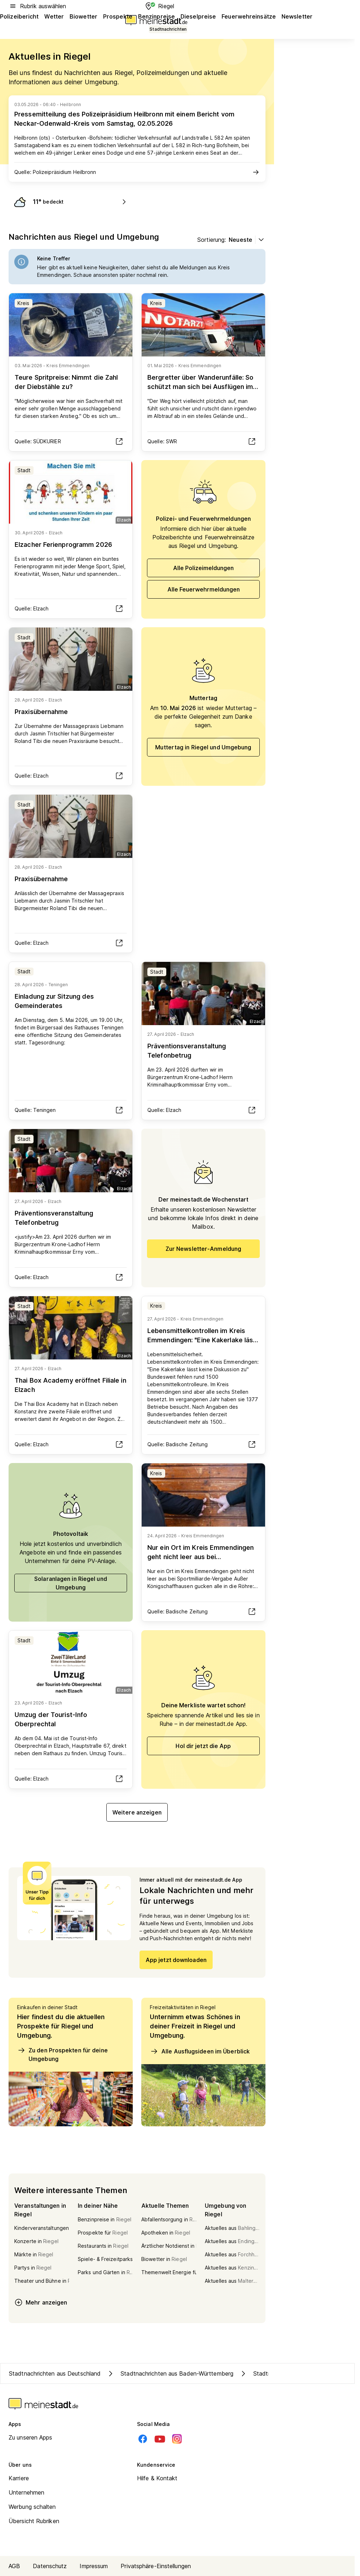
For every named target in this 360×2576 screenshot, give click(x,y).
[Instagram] (177, 2439)
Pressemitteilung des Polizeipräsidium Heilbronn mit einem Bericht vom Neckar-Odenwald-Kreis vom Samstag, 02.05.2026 (124, 118)
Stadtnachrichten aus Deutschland (55, 2373)
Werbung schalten (32, 2506)
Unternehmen (26, 2492)
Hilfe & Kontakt (157, 2478)
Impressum (94, 2566)
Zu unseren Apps (30, 2437)
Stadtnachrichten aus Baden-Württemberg (169, 2373)
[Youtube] (160, 2439)
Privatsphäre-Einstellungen (156, 2566)
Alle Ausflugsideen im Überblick (200, 2051)
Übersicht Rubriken (34, 2521)
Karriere (19, 2478)
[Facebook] (142, 2439)
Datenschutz (50, 2566)
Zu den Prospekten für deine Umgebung (62, 2054)
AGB (14, 2566)
